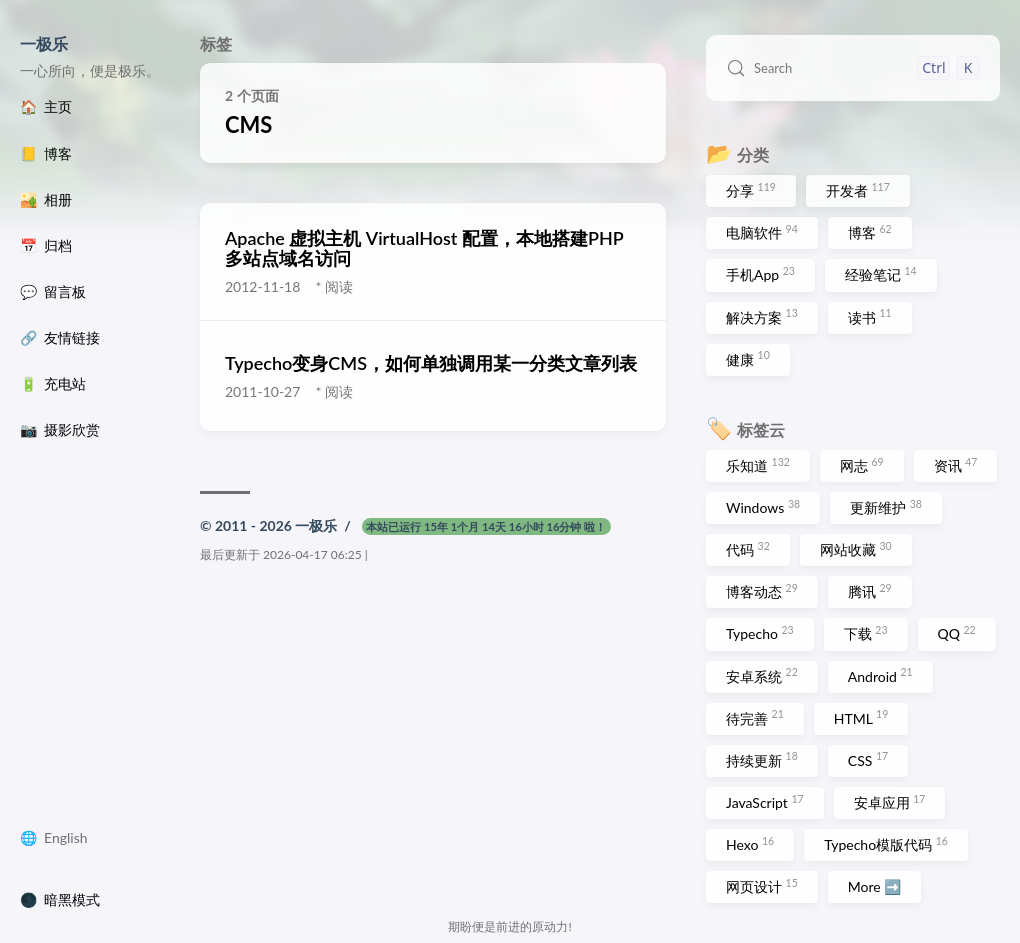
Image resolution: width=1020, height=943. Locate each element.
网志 (862, 465)
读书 (870, 316)
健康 (748, 358)
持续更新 (762, 759)
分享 (751, 190)
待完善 (755, 717)
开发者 (858, 190)
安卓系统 (762, 675)
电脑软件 (762, 232)
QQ (957, 633)
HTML (861, 717)
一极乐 (44, 43)
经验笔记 (881, 274)
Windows (763, 507)
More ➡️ (875, 886)
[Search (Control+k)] (853, 68)
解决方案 (762, 316)
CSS (868, 759)
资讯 (956, 465)
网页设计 (762, 886)
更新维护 (886, 507)
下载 (866, 633)
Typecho (760, 633)
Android (880, 675)
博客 (870, 232)
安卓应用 (890, 802)
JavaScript (765, 802)
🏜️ (46, 200)
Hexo (750, 844)
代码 (748, 549)
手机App (760, 274)
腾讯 (870, 591)
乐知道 (758, 465)
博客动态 (762, 591)
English (66, 838)
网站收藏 (856, 549)
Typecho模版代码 (886, 844)
